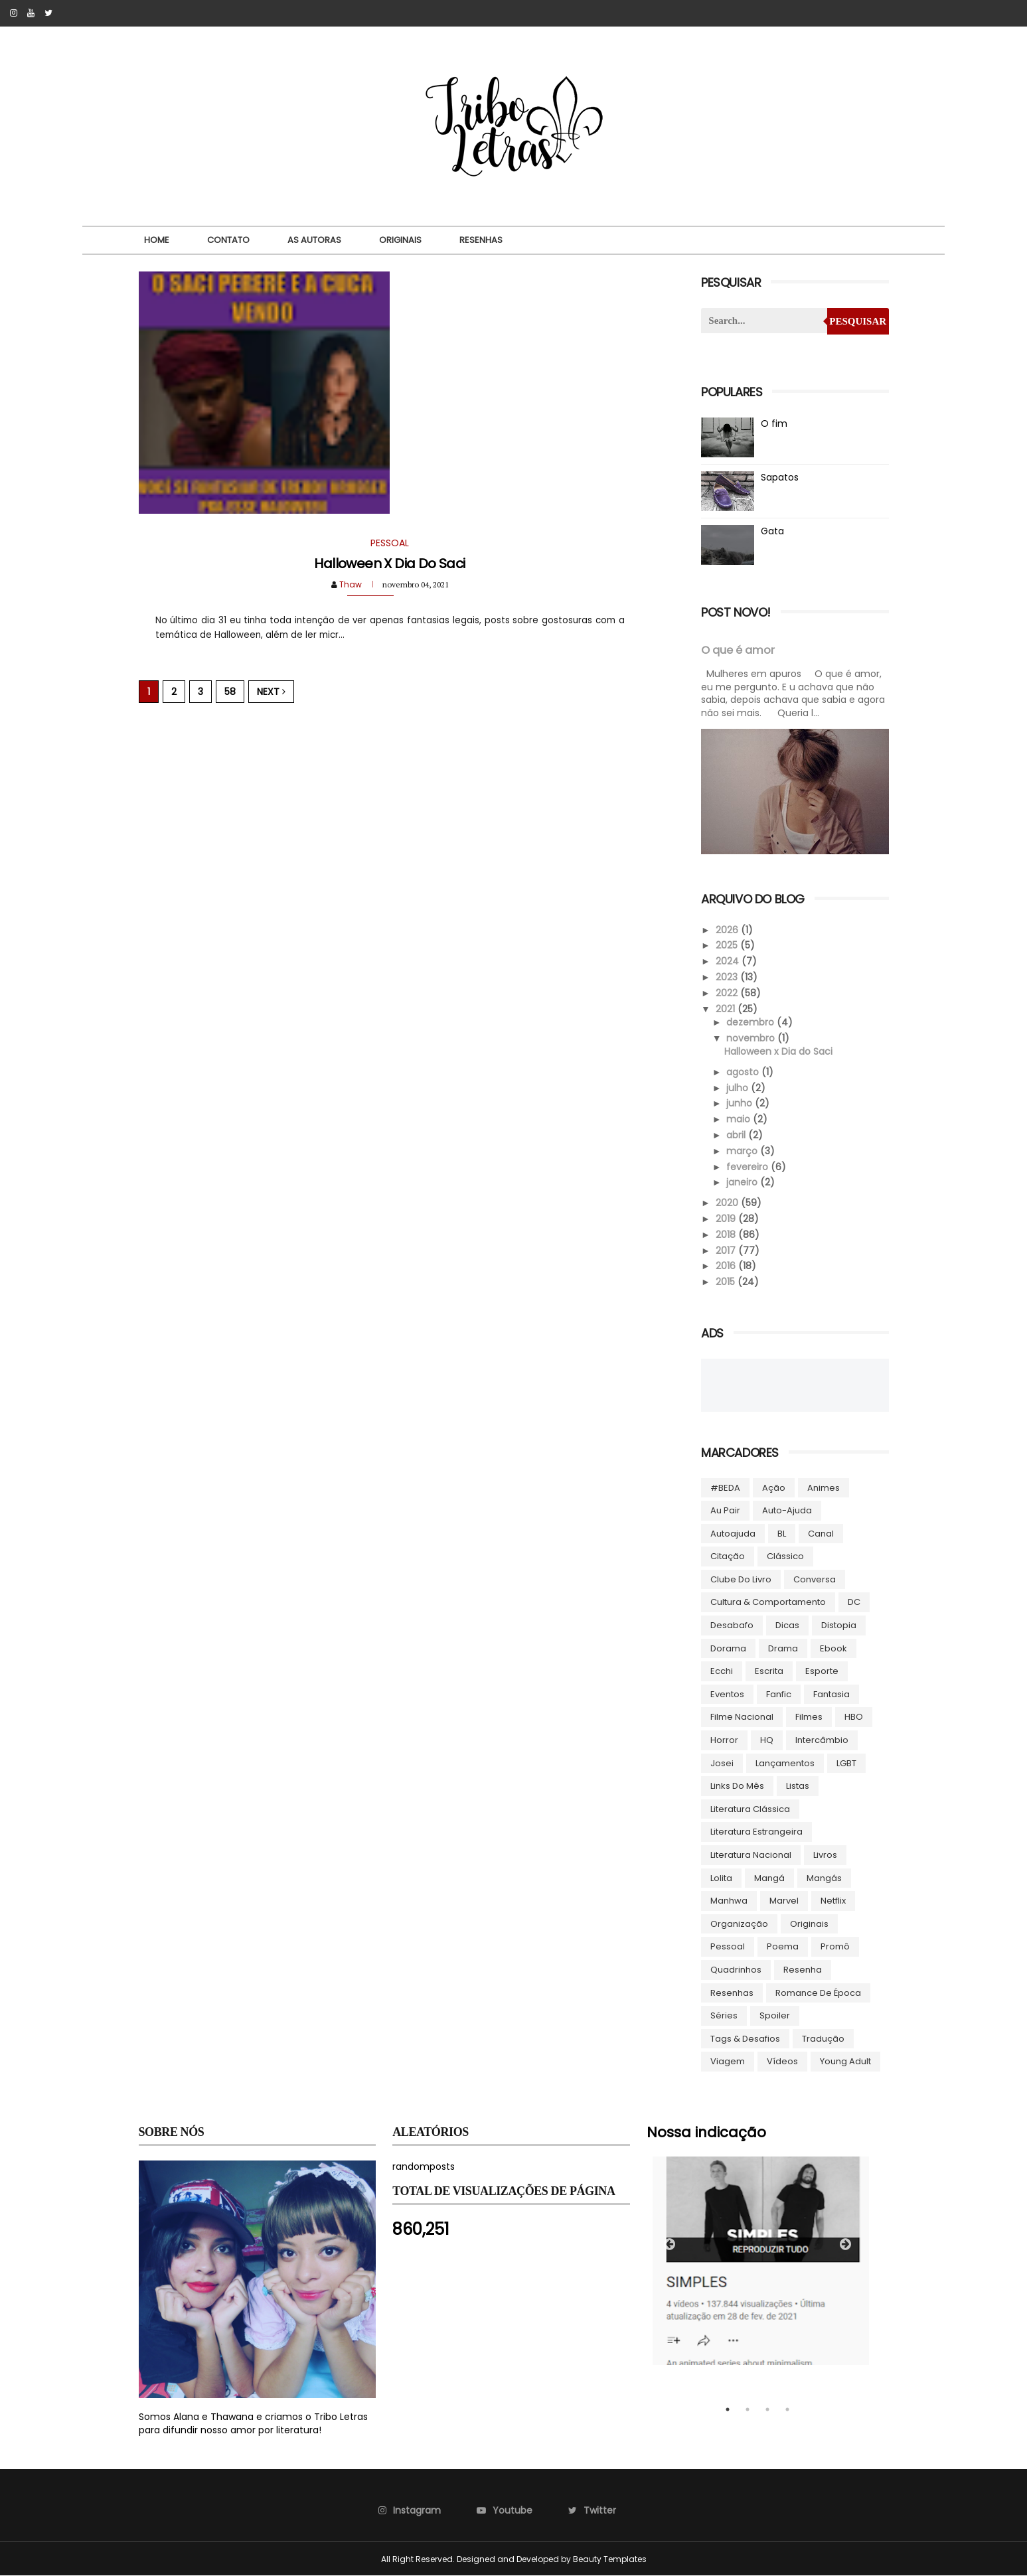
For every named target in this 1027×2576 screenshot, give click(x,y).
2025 (728, 945)
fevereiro (748, 1167)
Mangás (824, 1878)
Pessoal (727, 1946)
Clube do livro (740, 1579)
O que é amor (738, 650)
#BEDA (725, 1487)
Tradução (823, 2038)
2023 (728, 977)
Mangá (769, 1878)
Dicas (787, 1625)
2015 (727, 1281)
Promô (835, 1946)
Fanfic (778, 1694)
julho (738, 1088)
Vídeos (782, 2061)
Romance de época (818, 1993)
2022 (728, 993)
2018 (727, 1234)
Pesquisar (857, 321)
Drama (783, 1648)
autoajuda (732, 1533)
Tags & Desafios (745, 2038)
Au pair (725, 1510)
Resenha (802, 1969)
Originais (400, 240)
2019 (727, 1218)
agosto (743, 1072)
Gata (772, 531)
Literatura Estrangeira (756, 1831)
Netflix (833, 1900)
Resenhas (481, 240)
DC (854, 1602)
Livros (825, 1855)
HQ (766, 1740)
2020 (728, 1202)
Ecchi (721, 1671)
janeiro (743, 1182)
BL (781, 1533)
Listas (797, 1786)
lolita (721, 1878)
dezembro (751, 1022)
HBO (853, 1716)
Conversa (814, 1579)
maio (739, 1119)
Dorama (728, 1648)
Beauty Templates (610, 2559)
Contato (228, 240)
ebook (833, 1648)
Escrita (769, 1671)
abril (737, 1135)
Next (271, 691)
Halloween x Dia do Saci (389, 563)
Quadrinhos (735, 1969)
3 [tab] (767, 2409)
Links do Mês (737, 1786)
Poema (783, 1946)
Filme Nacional (741, 1716)
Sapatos (780, 477)
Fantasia (831, 1694)
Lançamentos (785, 1763)
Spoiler (774, 2015)
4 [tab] (787, 2409)
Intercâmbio (821, 1740)
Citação (727, 1556)
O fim (774, 423)
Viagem (727, 2061)
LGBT (846, 1763)
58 (230, 691)
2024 (729, 961)
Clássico (785, 1556)
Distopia (838, 1625)
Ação (773, 1487)
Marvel (784, 1900)
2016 (727, 1265)
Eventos (727, 1694)
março (743, 1151)
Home (156, 240)
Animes (823, 1487)
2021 (727, 1009)
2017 (727, 1250)
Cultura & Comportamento (768, 1602)
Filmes (809, 1716)
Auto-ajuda (787, 1510)
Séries (724, 2015)
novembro (751, 1038)
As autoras (314, 240)
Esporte (821, 1671)
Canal (821, 1533)
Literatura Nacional (750, 1855)
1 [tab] (727, 2409)
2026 (728, 930)
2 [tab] (747, 2409)
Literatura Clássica (750, 1809)
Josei (722, 1763)
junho (740, 1103)
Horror (724, 1740)
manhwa (729, 1900)
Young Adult (845, 2061)
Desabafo (731, 1625)
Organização (739, 1924)
